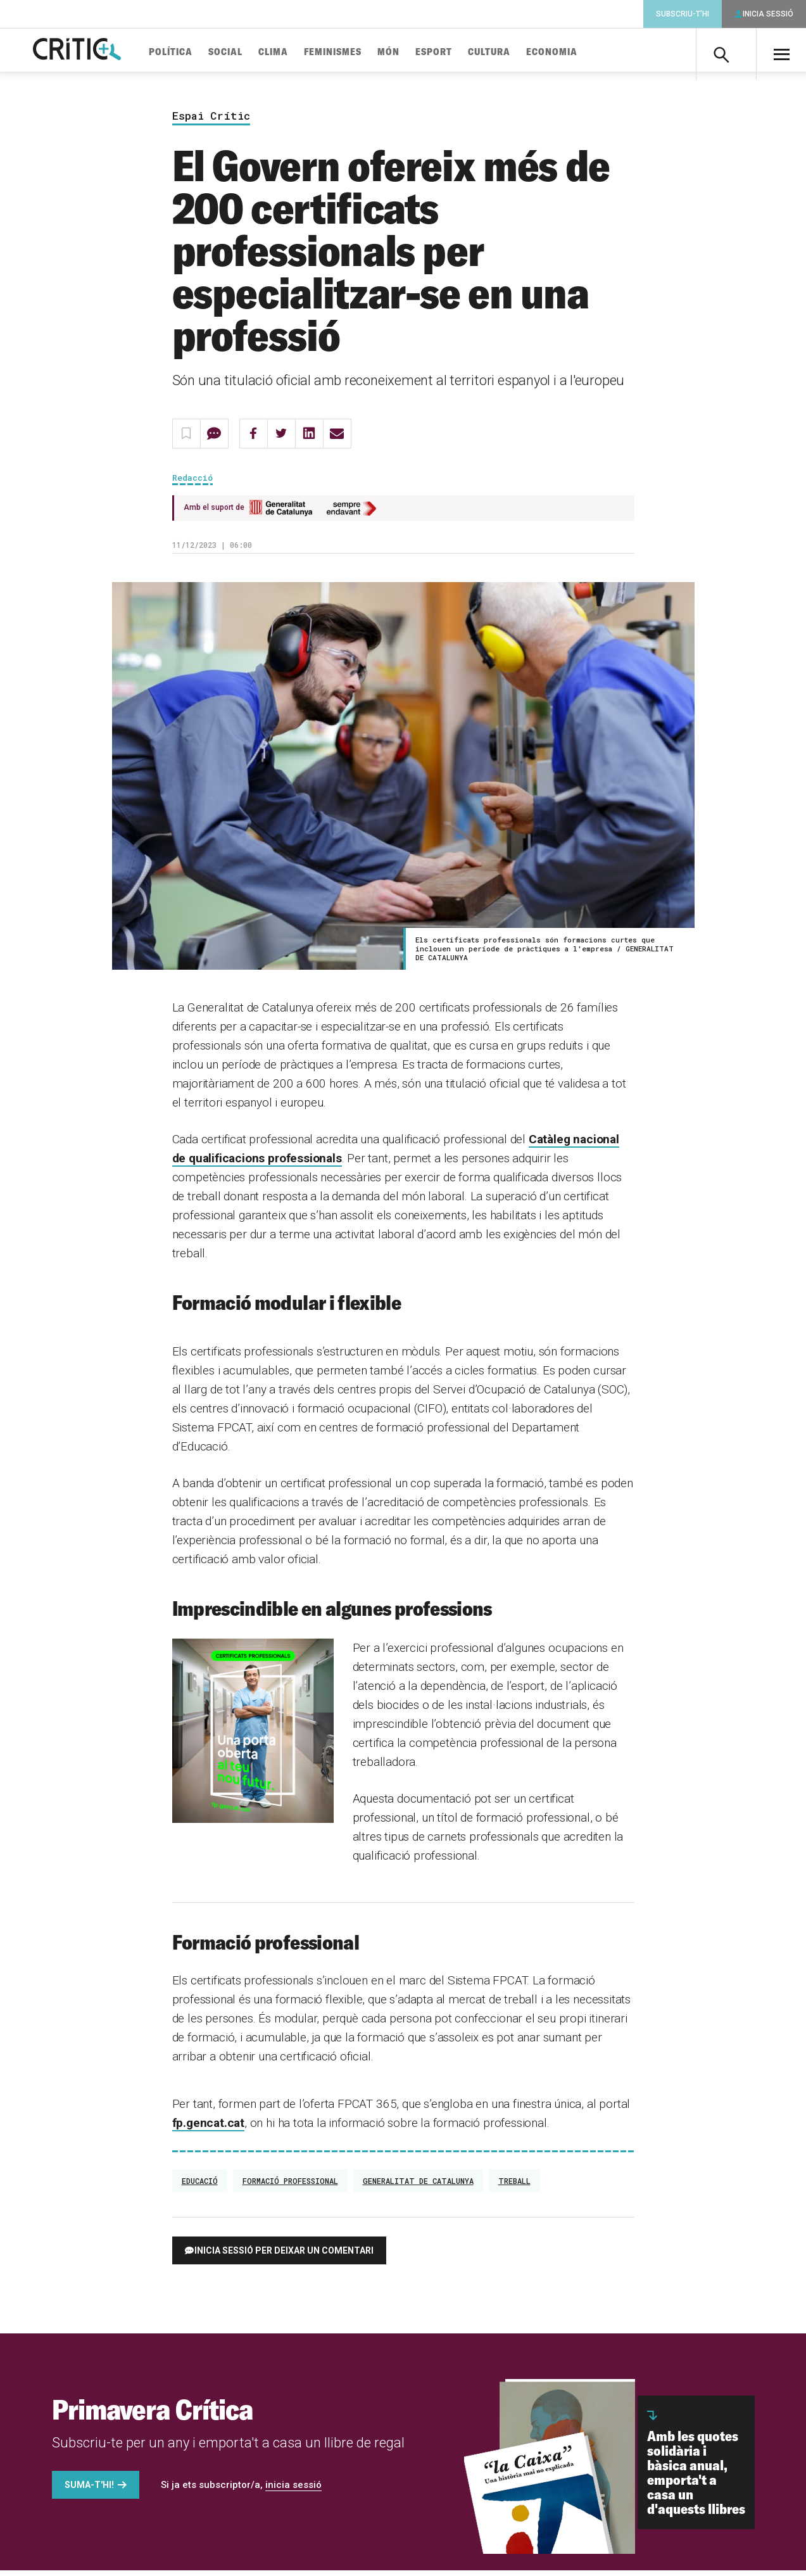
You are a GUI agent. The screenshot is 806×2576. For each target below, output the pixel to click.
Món (410, 52)
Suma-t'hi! (89, 2490)
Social (247, 52)
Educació (200, 2186)
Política (192, 52)
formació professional (290, 2186)
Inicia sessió (768, 14)
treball (514, 2186)
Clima (295, 52)
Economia (573, 52)
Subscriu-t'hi (682, 14)
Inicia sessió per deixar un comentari (284, 2256)
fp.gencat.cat (208, 2128)
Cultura (510, 52)
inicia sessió (293, 2490)
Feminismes (354, 52)
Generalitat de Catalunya (418, 2186)
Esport (455, 52)
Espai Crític (211, 121)
